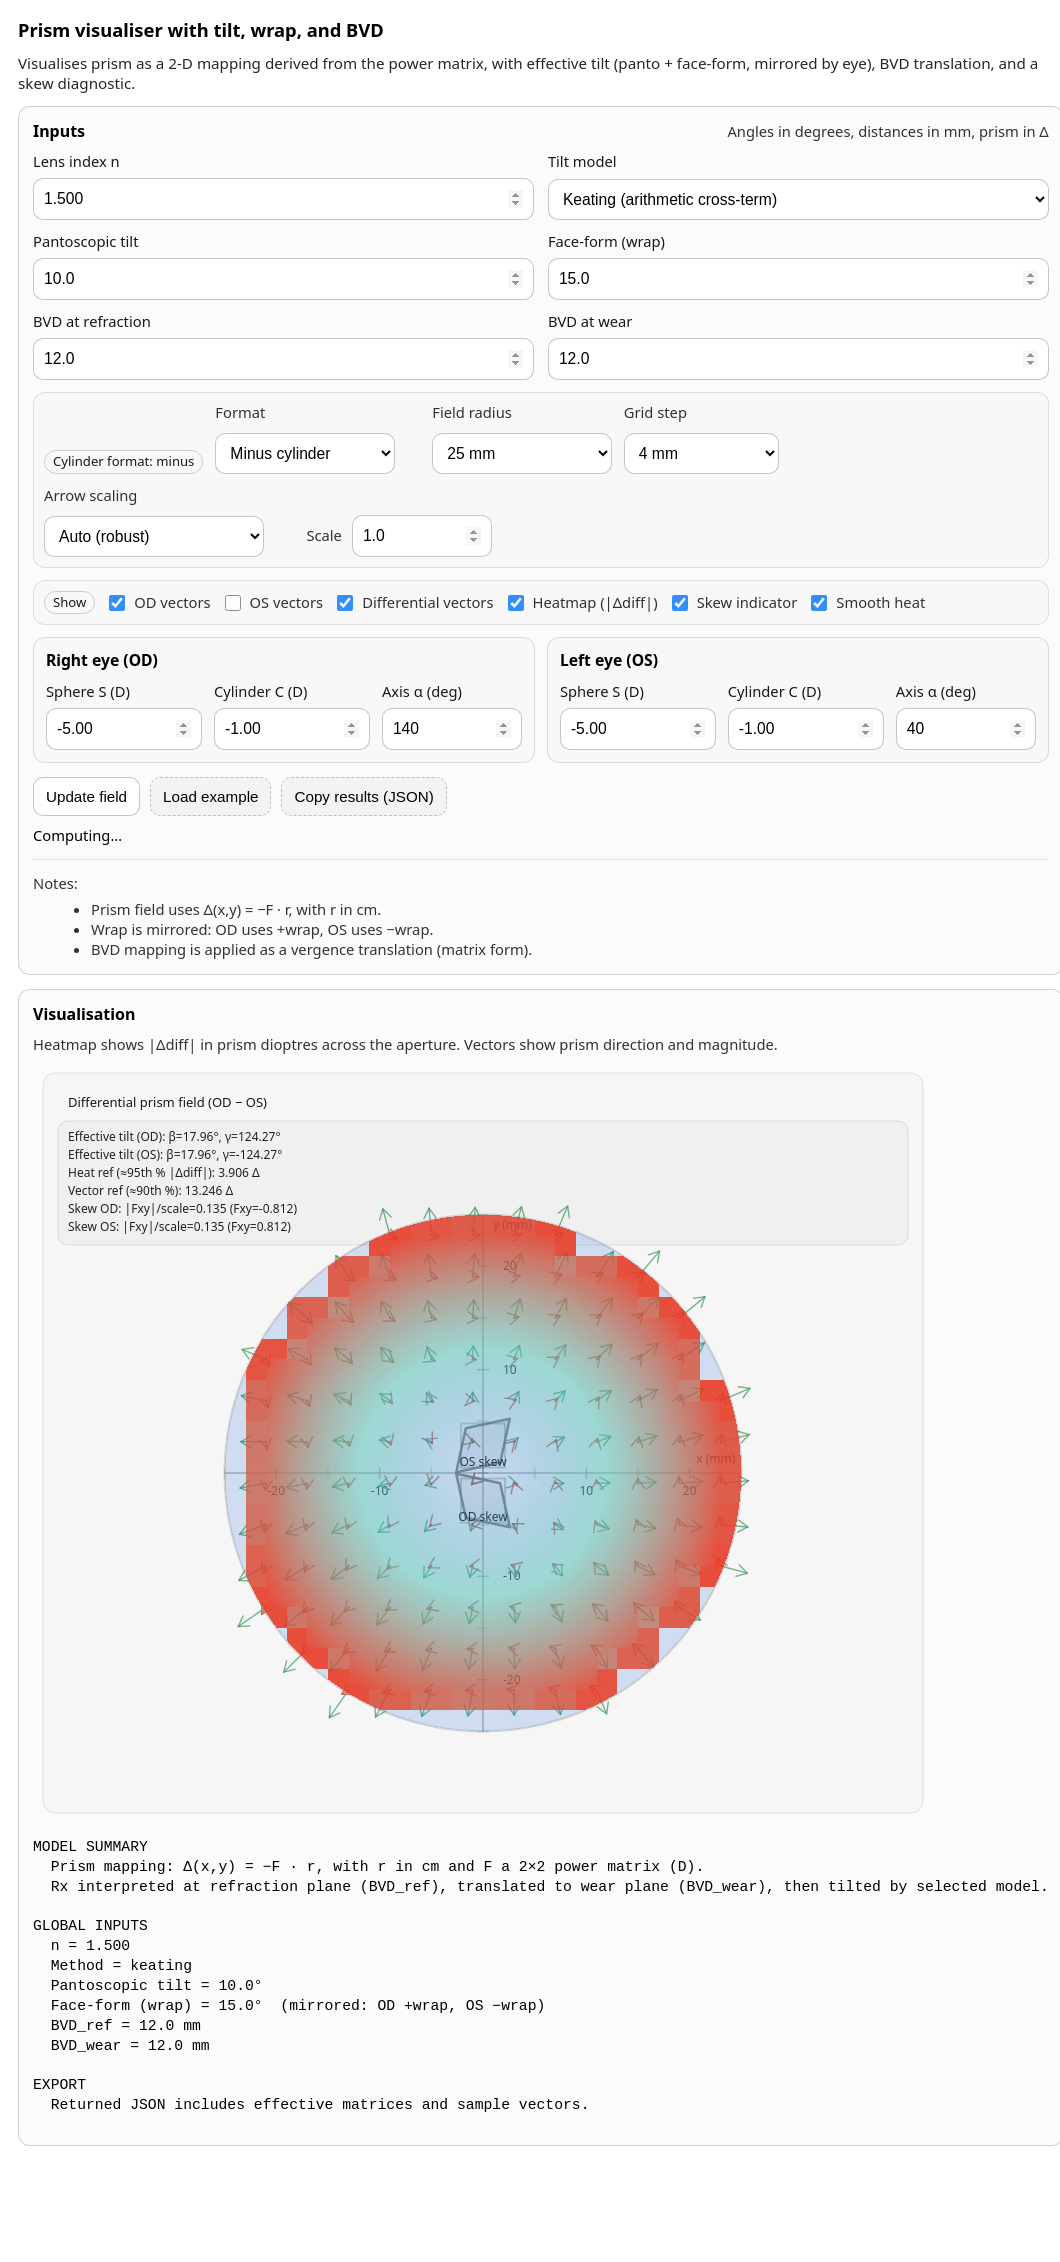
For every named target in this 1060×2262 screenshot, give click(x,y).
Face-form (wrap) (606, 241)
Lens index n (76, 161)
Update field (86, 796)
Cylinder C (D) (260, 691)
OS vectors (274, 602)
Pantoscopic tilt (85, 241)
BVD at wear (590, 321)
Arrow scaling (90, 495)
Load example (210, 796)
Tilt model (582, 161)
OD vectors (159, 602)
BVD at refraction (92, 321)
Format (240, 412)
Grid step (655, 412)
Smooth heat (868, 602)
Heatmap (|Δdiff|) (583, 602)
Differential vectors (415, 602)
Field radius (471, 412)
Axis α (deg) (422, 691)
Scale (324, 535)
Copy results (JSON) (363, 796)
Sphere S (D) (88, 691)
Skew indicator (735, 602)
